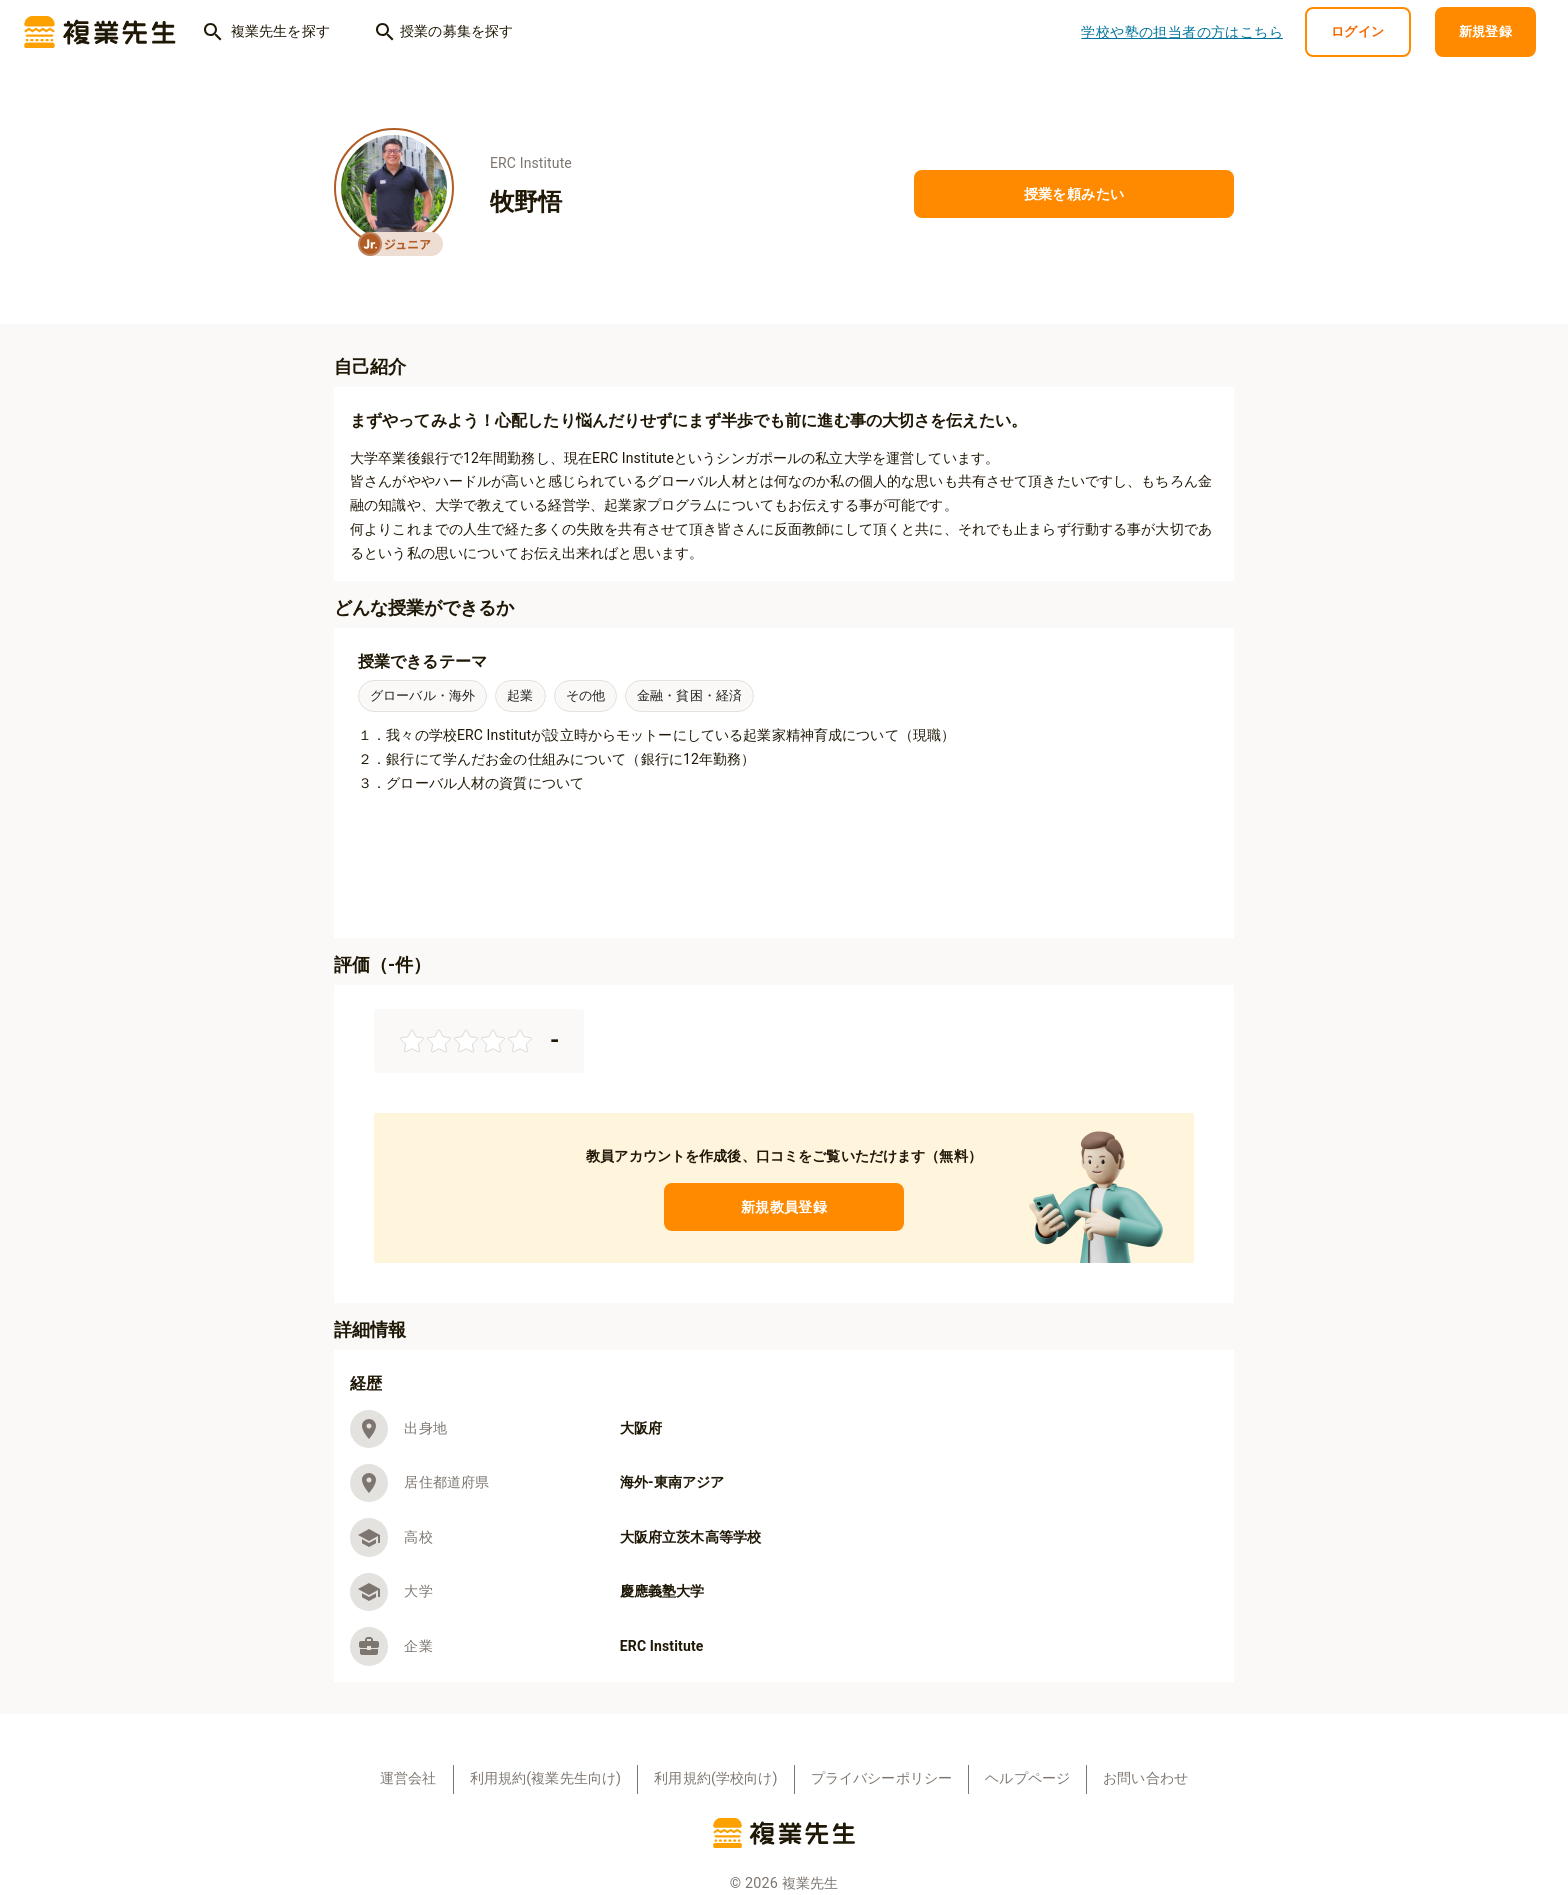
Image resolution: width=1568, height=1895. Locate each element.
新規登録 (1486, 32)
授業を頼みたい (1074, 194)
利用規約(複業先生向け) (546, 1778)
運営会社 (408, 1778)
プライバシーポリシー (882, 1778)
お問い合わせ (1145, 1778)
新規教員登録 (784, 1207)
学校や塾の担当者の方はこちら (1182, 32)
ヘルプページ (1027, 1778)
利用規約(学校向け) (715, 1778)
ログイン (1358, 32)
